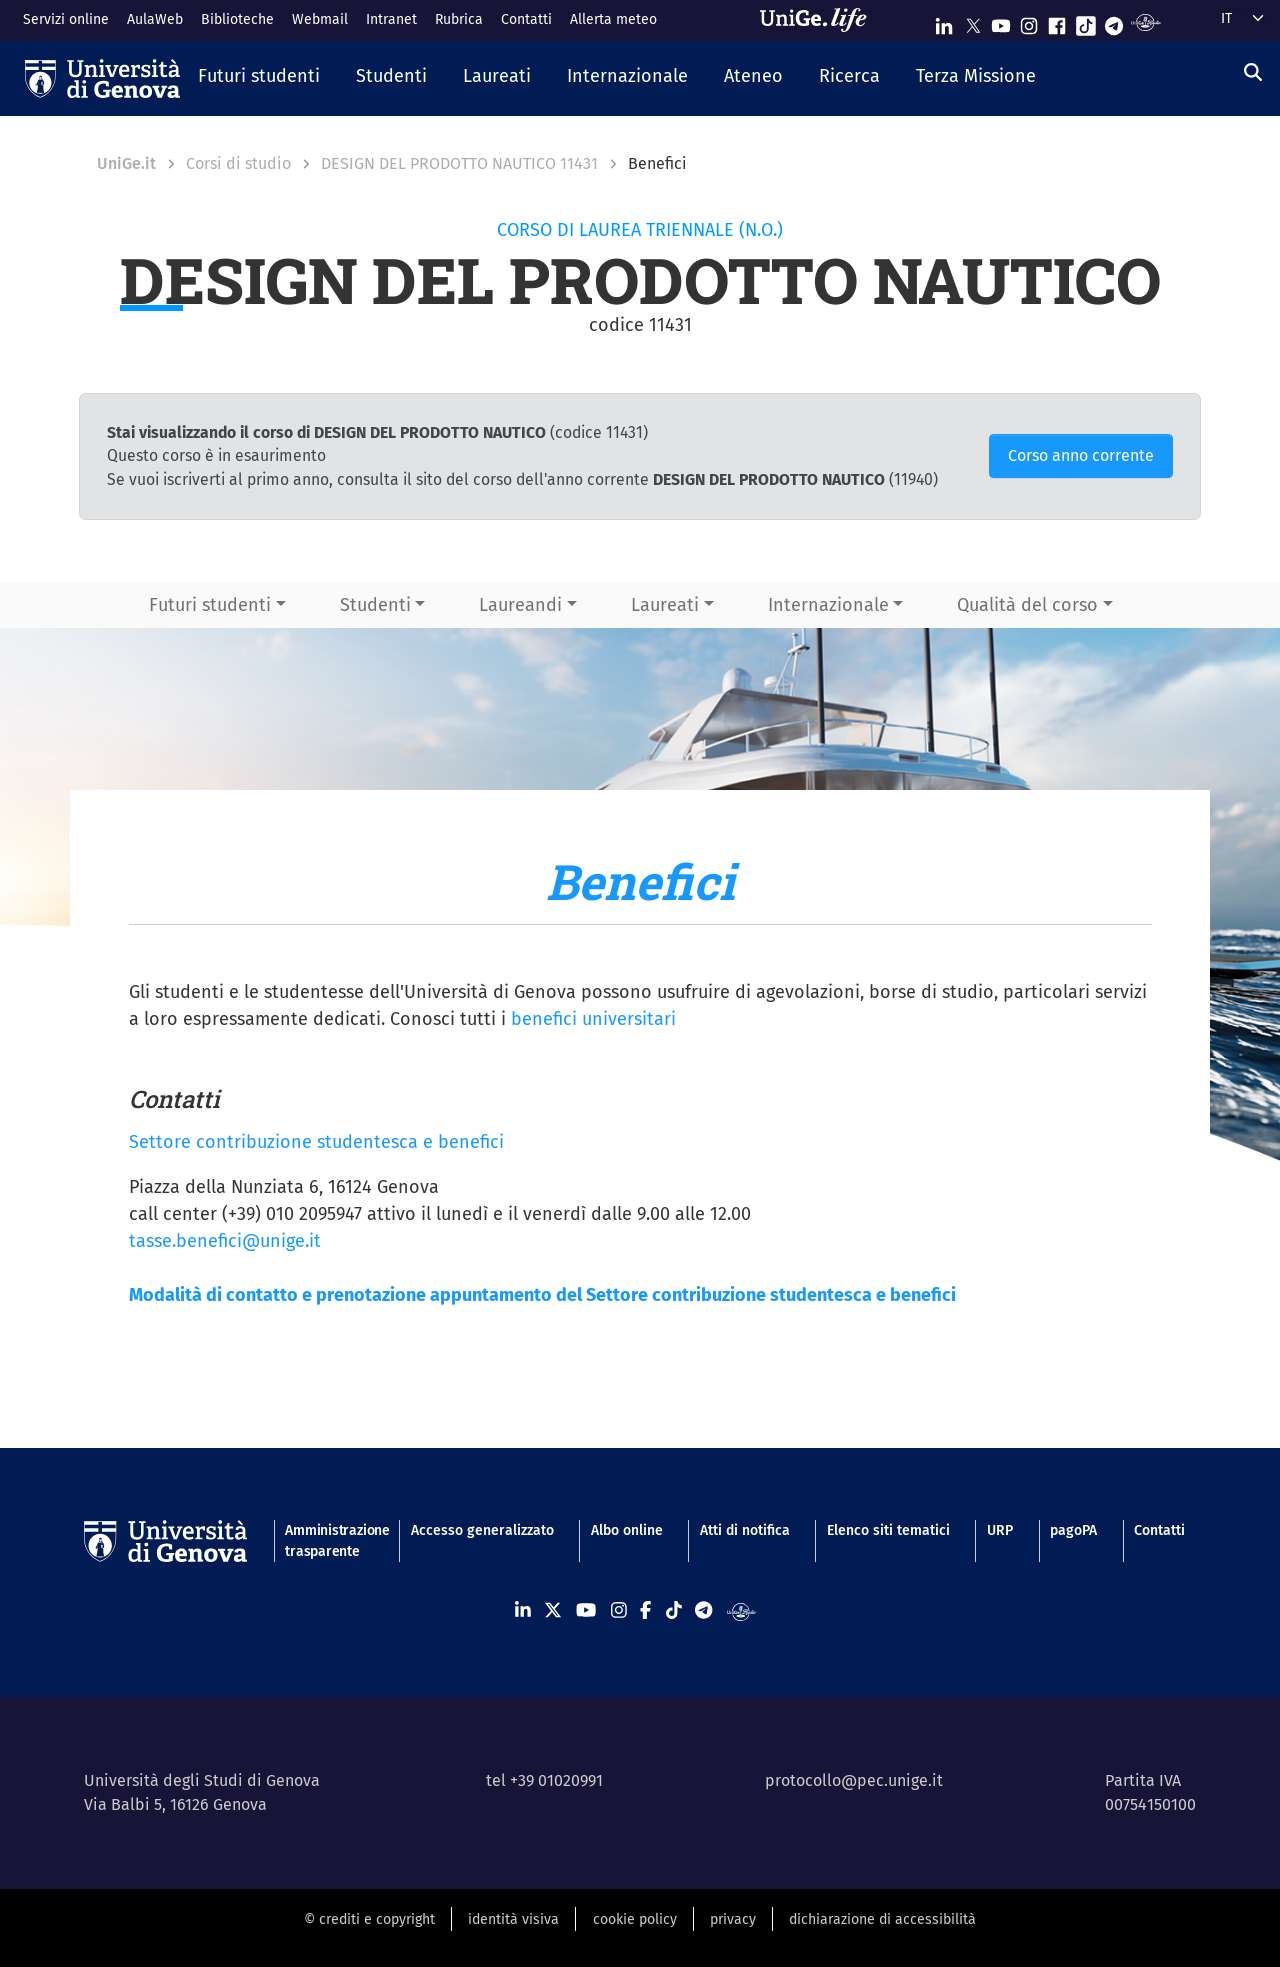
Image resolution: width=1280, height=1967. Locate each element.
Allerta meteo (613, 19)
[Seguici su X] (973, 21)
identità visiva (513, 1919)
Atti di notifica (745, 1530)
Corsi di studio (238, 163)
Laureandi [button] (520, 605)
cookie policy (635, 1919)
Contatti (526, 19)
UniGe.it (126, 163)
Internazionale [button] (828, 605)
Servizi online (66, 19)
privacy (733, 1919)
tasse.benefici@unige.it (225, 1241)
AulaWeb (155, 19)
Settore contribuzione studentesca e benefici (316, 1142)
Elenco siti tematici (888, 1530)
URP (1000, 1530)
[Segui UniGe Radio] (1145, 21)
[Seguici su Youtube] (1001, 21)
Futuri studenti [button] (210, 605)
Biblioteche (237, 19)
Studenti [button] (375, 605)
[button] (259, 78)
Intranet (391, 19)
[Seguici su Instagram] (1029, 21)
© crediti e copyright (369, 1919)
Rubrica (459, 19)
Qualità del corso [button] (1027, 605)
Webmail (320, 19)
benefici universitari (593, 1019)
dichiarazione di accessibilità (882, 1919)
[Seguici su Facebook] (1057, 21)
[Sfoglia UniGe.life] (820, 20)
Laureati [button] (665, 605)
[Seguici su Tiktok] (1086, 21)
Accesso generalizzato (482, 1530)
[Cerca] (1253, 73)
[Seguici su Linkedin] (944, 21)
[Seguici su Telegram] (1114, 21)
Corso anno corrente (1081, 455)
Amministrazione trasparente (329, 1541)
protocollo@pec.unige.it (854, 1780)
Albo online (627, 1530)
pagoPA (1073, 1530)
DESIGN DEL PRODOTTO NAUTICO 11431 (459, 163)
